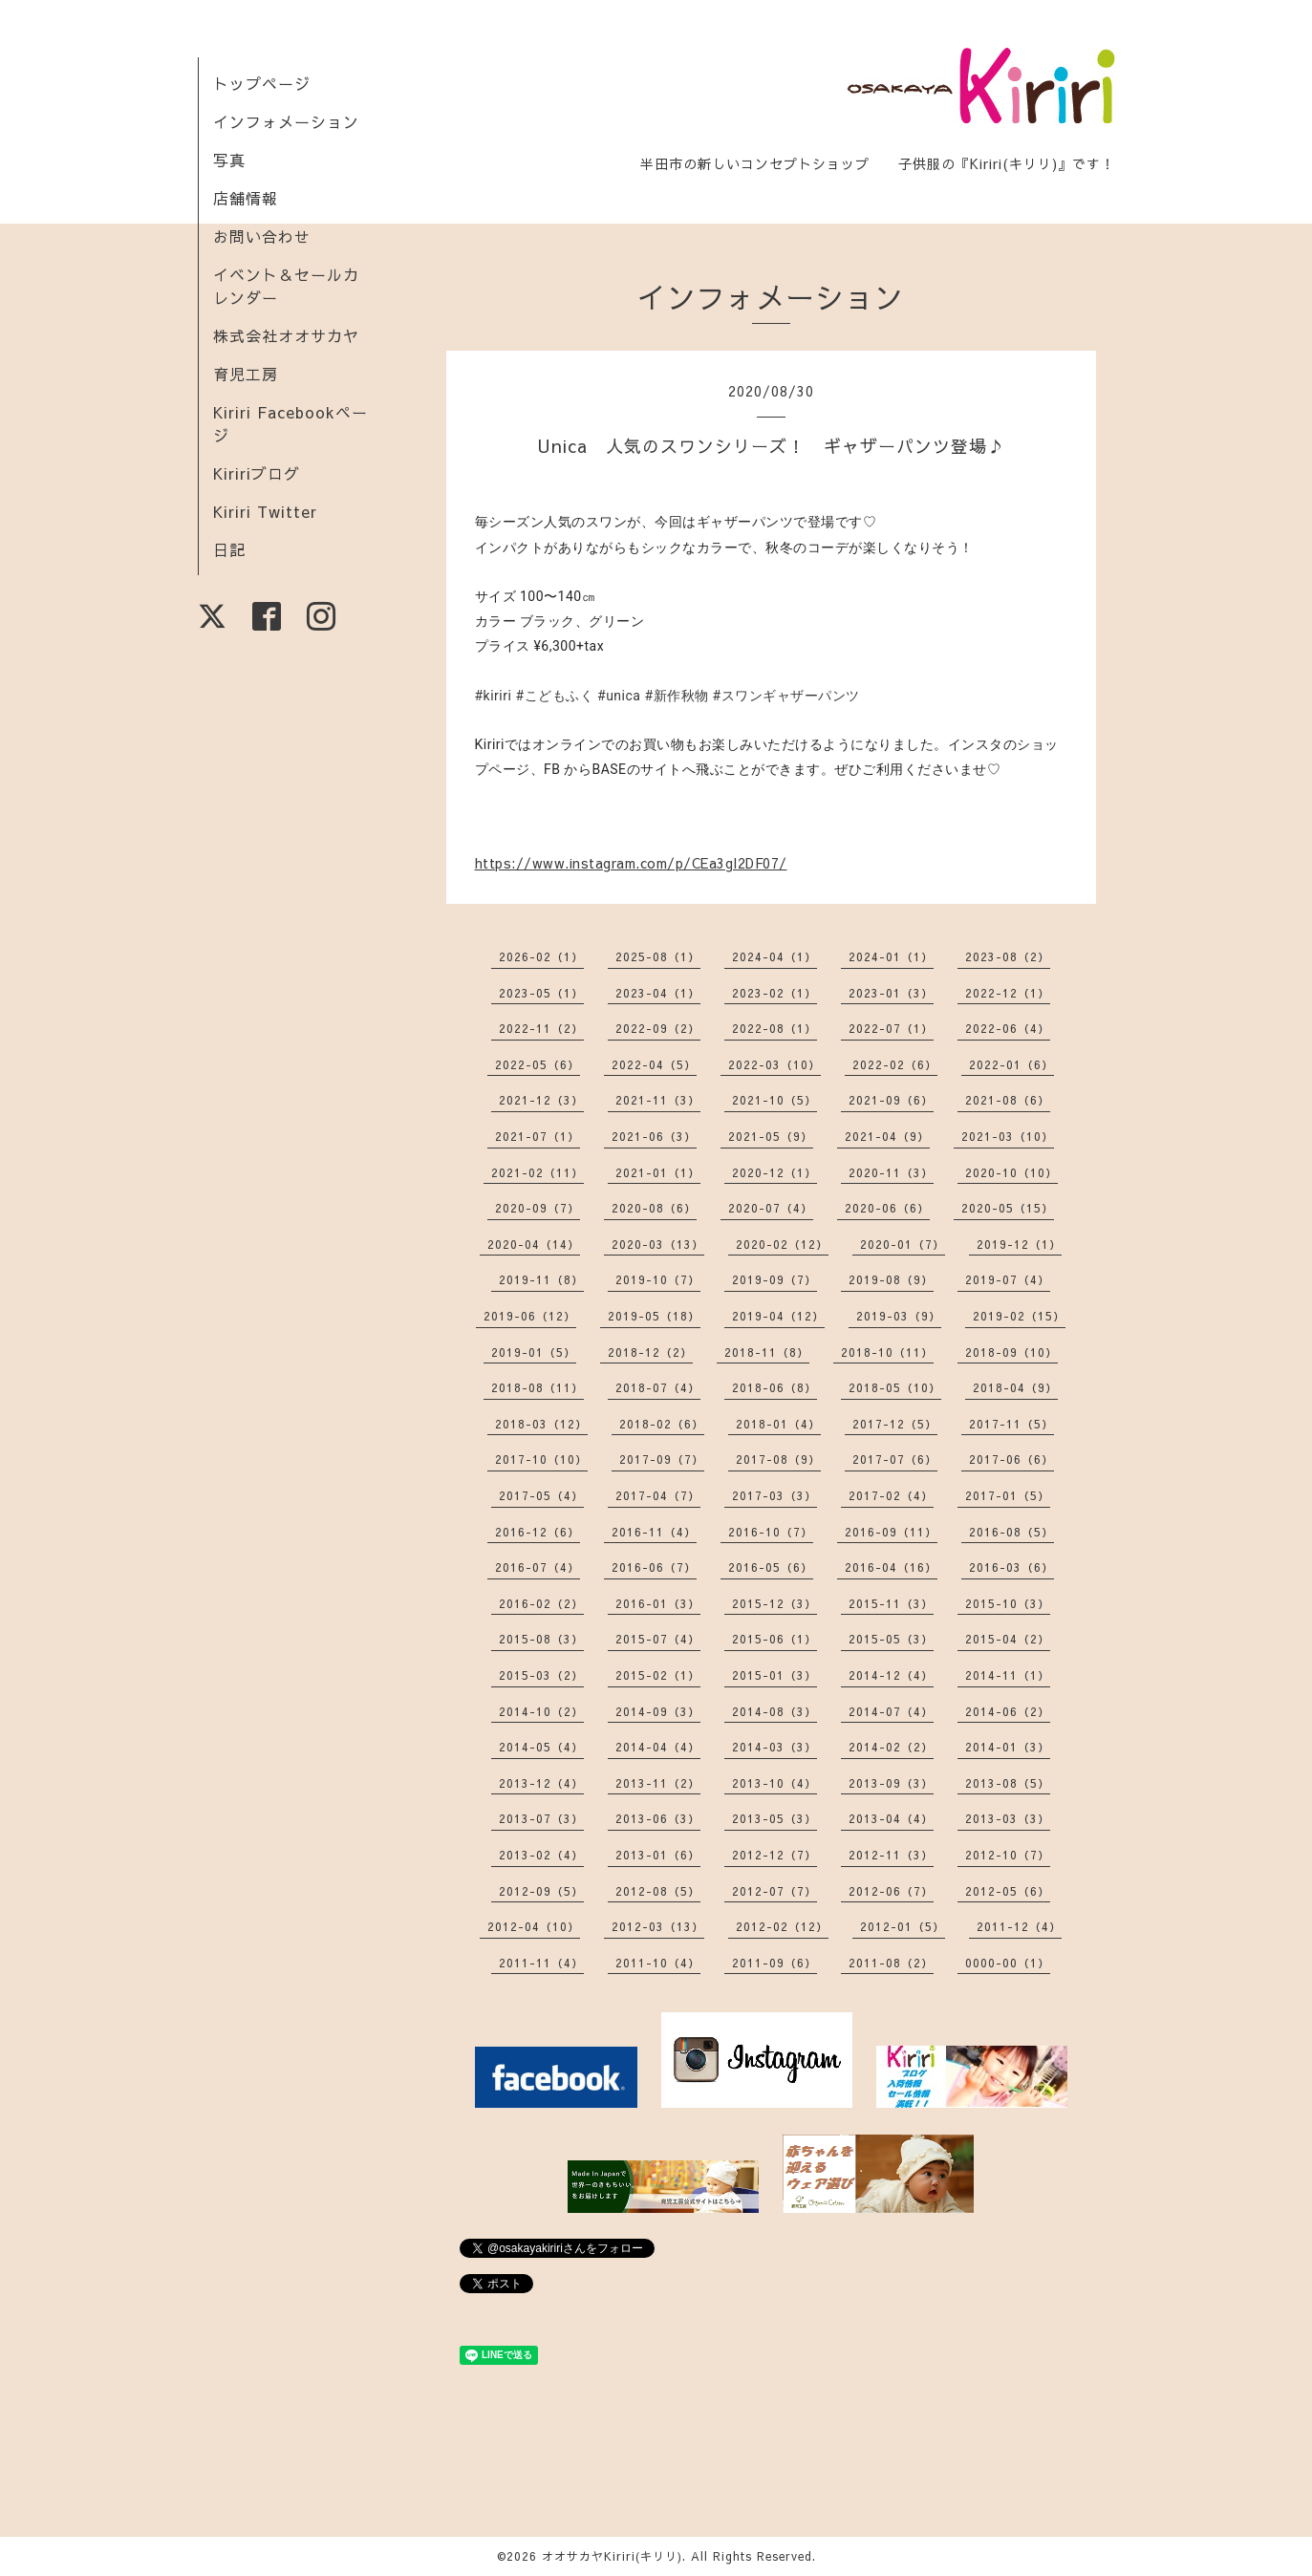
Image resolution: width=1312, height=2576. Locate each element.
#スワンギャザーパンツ (786, 695)
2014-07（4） (891, 1711)
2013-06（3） (657, 1818)
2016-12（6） (537, 1531)
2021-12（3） (541, 1099)
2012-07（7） (774, 1891)
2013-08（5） (1007, 1783)
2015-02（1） (657, 1675)
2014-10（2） (541, 1711)
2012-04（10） (533, 1926)
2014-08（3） (774, 1711)
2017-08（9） (778, 1459)
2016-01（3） (657, 1603)
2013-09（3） (891, 1783)
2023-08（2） (1007, 956)
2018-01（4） (778, 1423)
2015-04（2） (1007, 1638)
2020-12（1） (774, 1172)
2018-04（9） (1015, 1387)
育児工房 (245, 373)
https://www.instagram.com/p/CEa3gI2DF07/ (631, 862)
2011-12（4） (1019, 1926)
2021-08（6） (1007, 1099)
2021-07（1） (537, 1136)
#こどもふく (554, 695)
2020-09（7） (537, 1207)
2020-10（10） (1011, 1172)
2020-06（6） (887, 1207)
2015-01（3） (774, 1675)
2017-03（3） (774, 1495)
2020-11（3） (891, 1172)
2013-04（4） (891, 1818)
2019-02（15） (1019, 1315)
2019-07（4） (1007, 1279)
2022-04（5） (654, 1064)
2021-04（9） (887, 1136)
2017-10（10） (541, 1459)
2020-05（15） (1007, 1207)
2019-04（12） (778, 1315)
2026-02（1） (541, 956)
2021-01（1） (657, 1172)
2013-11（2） (657, 1783)
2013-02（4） (541, 1854)
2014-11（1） (1007, 1675)
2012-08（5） (657, 1891)
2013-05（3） (774, 1818)
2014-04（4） (657, 1746)
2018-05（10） (895, 1387)
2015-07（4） (657, 1638)
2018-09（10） (1011, 1352)
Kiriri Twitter (265, 511)
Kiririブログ (256, 472)
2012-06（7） (891, 1891)
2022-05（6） (537, 1064)
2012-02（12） (782, 1926)
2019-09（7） (774, 1279)
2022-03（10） (774, 1064)
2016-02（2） (541, 1603)
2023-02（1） (774, 992)
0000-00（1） (1007, 1962)
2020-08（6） (654, 1207)
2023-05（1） (541, 992)
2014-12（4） (891, 1675)
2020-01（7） (902, 1244)
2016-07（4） (537, 1567)
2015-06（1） (774, 1638)
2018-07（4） (657, 1387)
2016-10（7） (770, 1531)
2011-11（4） (541, 1962)
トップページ (262, 83)
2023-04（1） (657, 992)
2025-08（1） (657, 956)
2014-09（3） (657, 1711)
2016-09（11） (891, 1531)
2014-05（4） (541, 1746)
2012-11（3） (891, 1854)
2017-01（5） (1007, 1495)
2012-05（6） (1007, 1891)
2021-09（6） (891, 1099)
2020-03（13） (658, 1244)
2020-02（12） (782, 1244)
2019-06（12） (530, 1315)
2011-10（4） (657, 1962)
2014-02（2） (891, 1746)
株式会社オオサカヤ (286, 335)
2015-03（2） (541, 1675)
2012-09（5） (541, 1891)
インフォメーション (286, 121)
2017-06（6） (1011, 1459)
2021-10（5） (774, 1099)
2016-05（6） (770, 1567)
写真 (229, 159)
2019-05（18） (654, 1315)
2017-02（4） (891, 1495)
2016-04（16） (891, 1567)
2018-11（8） (766, 1352)
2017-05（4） (541, 1495)
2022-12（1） (1007, 992)
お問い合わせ (262, 236)
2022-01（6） (1011, 1064)
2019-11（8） (541, 1279)
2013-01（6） (657, 1854)
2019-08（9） (891, 1279)
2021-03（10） (1007, 1136)
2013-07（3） (541, 1818)
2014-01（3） (1007, 1746)
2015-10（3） (1007, 1603)
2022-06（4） (1007, 1028)
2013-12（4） (541, 1783)
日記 (229, 549)
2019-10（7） (657, 1279)
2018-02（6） (661, 1423)
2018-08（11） (537, 1387)
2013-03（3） (1007, 1818)
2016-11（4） (654, 1531)
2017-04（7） (657, 1495)
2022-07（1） (891, 1028)
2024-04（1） (774, 956)
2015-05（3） (891, 1638)
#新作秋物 (676, 695)
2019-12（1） (1019, 1244)
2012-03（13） (658, 1926)
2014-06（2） (1007, 1711)
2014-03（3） (774, 1746)
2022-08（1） (774, 1028)
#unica (618, 695)
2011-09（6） (774, 1962)
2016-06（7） (654, 1567)
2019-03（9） (898, 1315)
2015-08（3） (541, 1638)
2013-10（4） (774, 1783)
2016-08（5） (1011, 1531)
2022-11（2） (541, 1028)
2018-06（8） (774, 1387)
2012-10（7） (1007, 1854)
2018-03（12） (541, 1423)
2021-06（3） (654, 1136)
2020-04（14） (533, 1244)
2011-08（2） (891, 1962)
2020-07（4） (770, 1207)
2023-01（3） (891, 992)
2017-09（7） (661, 1459)
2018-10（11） (887, 1352)
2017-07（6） (894, 1459)
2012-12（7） (774, 1854)
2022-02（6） (894, 1064)
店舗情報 (245, 197)
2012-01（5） (902, 1926)
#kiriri (493, 695)
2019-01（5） (533, 1352)
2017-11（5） (1011, 1423)
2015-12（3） (774, 1603)
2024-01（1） (891, 956)
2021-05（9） (770, 1136)
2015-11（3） (891, 1603)
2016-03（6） (1011, 1567)
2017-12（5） (894, 1423)
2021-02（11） (537, 1172)
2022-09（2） (657, 1028)
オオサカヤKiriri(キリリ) (612, 2556)
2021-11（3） (657, 1099)
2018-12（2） (650, 1352)
